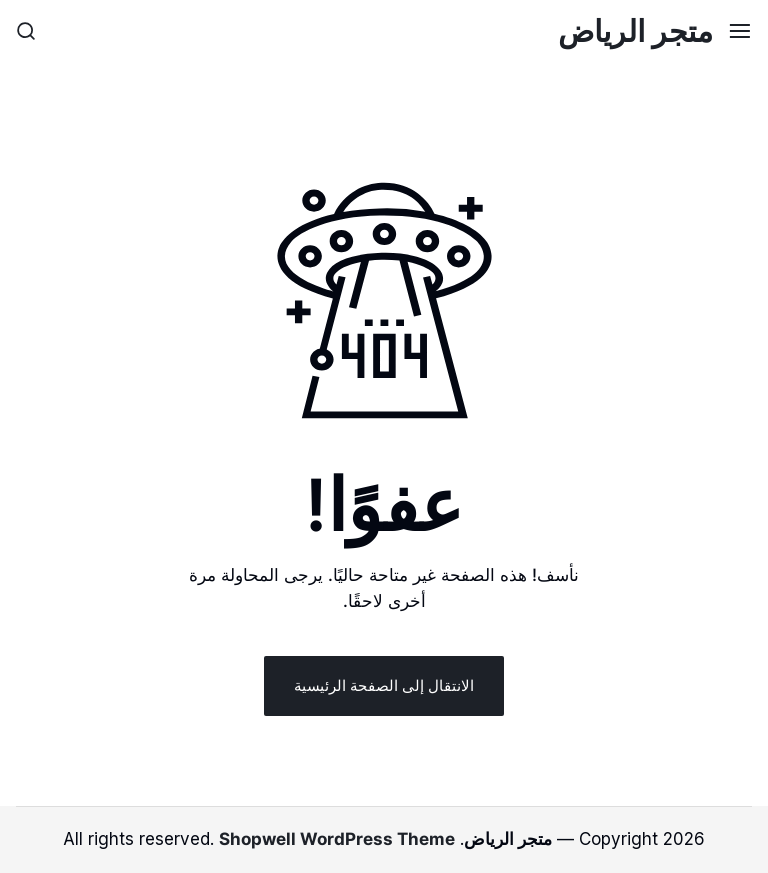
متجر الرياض (635, 31)
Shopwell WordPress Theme (337, 839)
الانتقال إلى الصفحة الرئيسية (384, 685)
